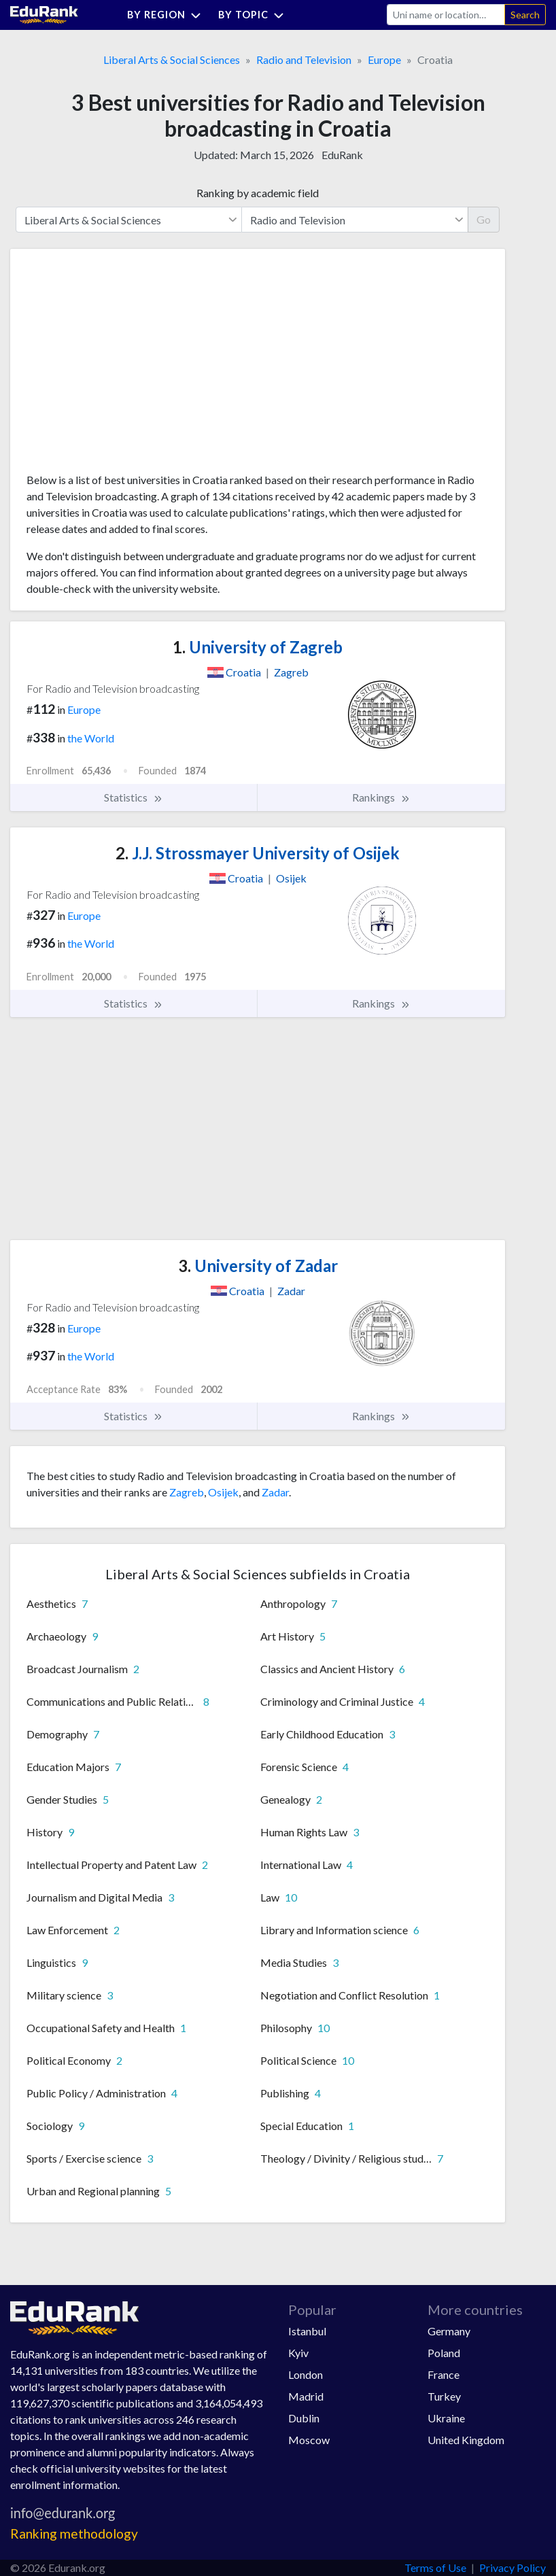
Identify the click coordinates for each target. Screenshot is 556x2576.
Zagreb (186, 1492)
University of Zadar (258, 1265)
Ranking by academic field (257, 192)
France (443, 2374)
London (305, 2374)
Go (483, 219)
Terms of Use (435, 2567)
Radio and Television (303, 59)
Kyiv (298, 2352)
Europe (384, 59)
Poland (444, 2352)
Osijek (223, 1492)
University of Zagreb (258, 647)
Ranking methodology (74, 2533)
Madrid (306, 2396)
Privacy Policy (512, 2567)
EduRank (342, 154)
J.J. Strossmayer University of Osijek (258, 853)
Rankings (381, 797)
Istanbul (307, 2330)
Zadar (275, 1492)
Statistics (133, 797)
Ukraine (446, 2417)
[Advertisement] (128, 366)
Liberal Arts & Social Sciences (171, 59)
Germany (449, 2330)
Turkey (444, 2396)
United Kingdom (466, 2439)
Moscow (309, 2439)
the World (90, 738)
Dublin (303, 2417)
